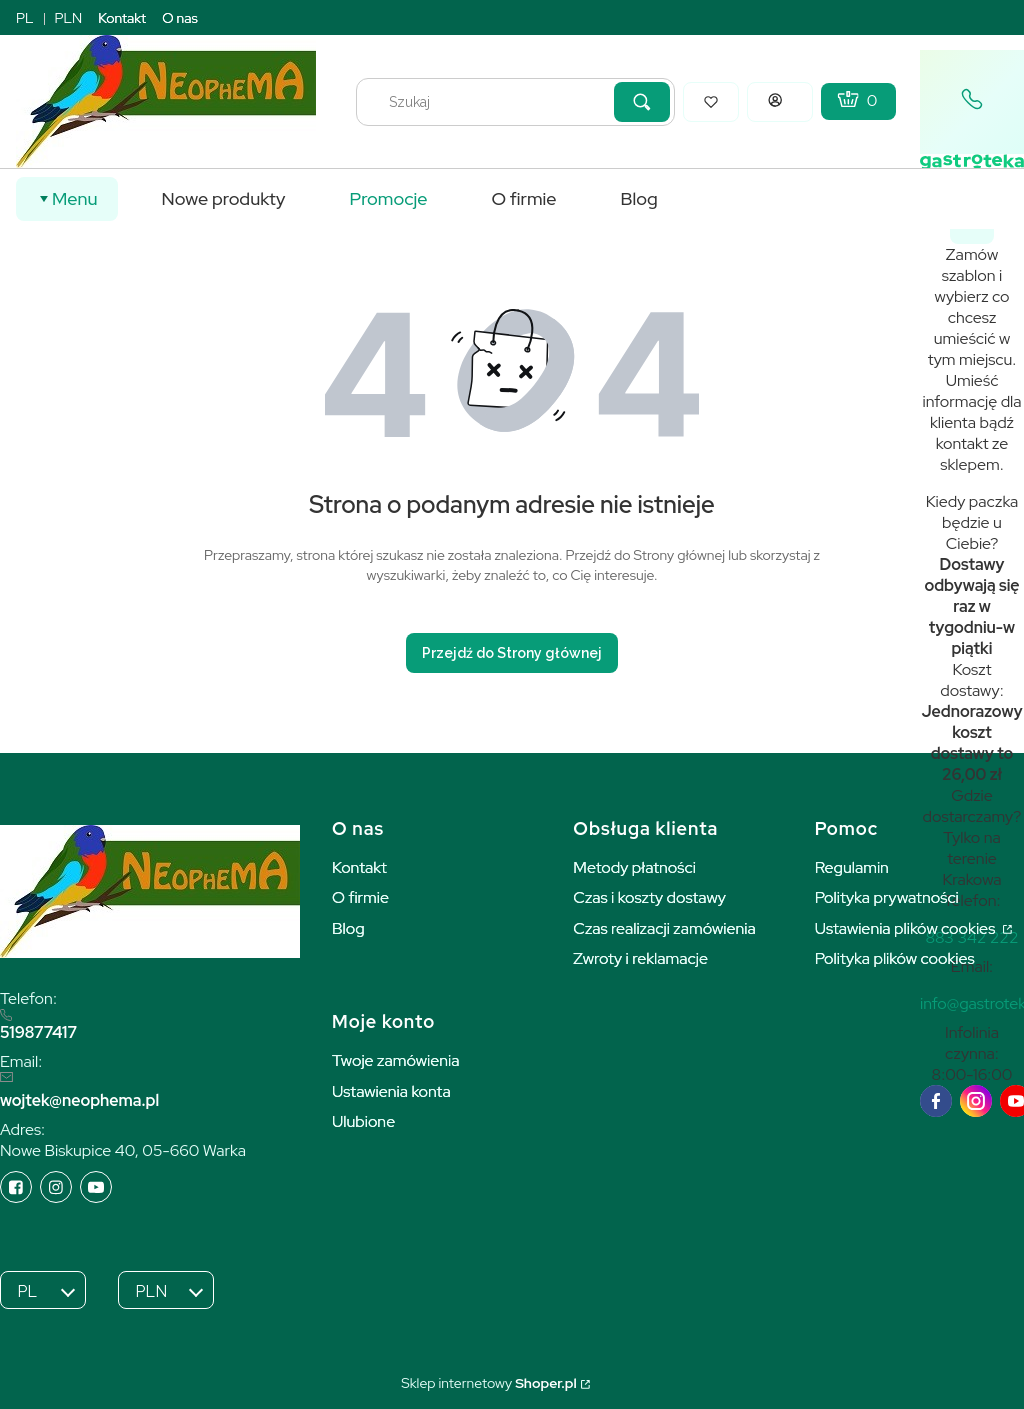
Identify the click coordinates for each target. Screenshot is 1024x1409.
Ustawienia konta (391, 1091)
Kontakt (122, 18)
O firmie (360, 897)
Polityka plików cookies (895, 958)
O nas (180, 18)
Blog (348, 928)
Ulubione (363, 1121)
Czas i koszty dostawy (649, 897)
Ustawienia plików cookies (907, 928)
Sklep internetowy (488, 1383)
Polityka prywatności (887, 897)
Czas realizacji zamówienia (664, 928)
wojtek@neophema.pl (79, 1100)
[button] (642, 102)
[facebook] (936, 1101)
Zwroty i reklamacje (640, 958)
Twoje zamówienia (396, 1060)
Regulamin (852, 867)
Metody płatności (634, 867)
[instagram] (976, 1101)
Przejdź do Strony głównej (512, 653)
